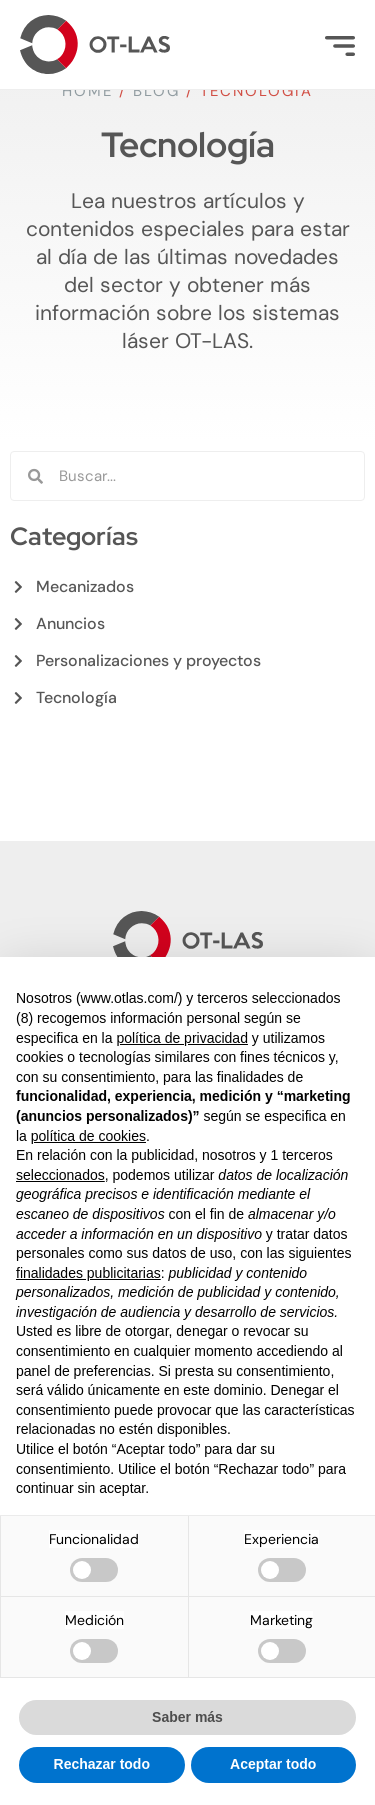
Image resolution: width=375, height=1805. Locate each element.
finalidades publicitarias (88, 1273)
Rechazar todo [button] (102, 1764)
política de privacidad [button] (182, 1038)
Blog (156, 91)
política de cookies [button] (88, 1136)
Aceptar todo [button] (273, 1764)
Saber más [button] (187, 1717)
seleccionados (60, 1175)
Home (87, 91)
